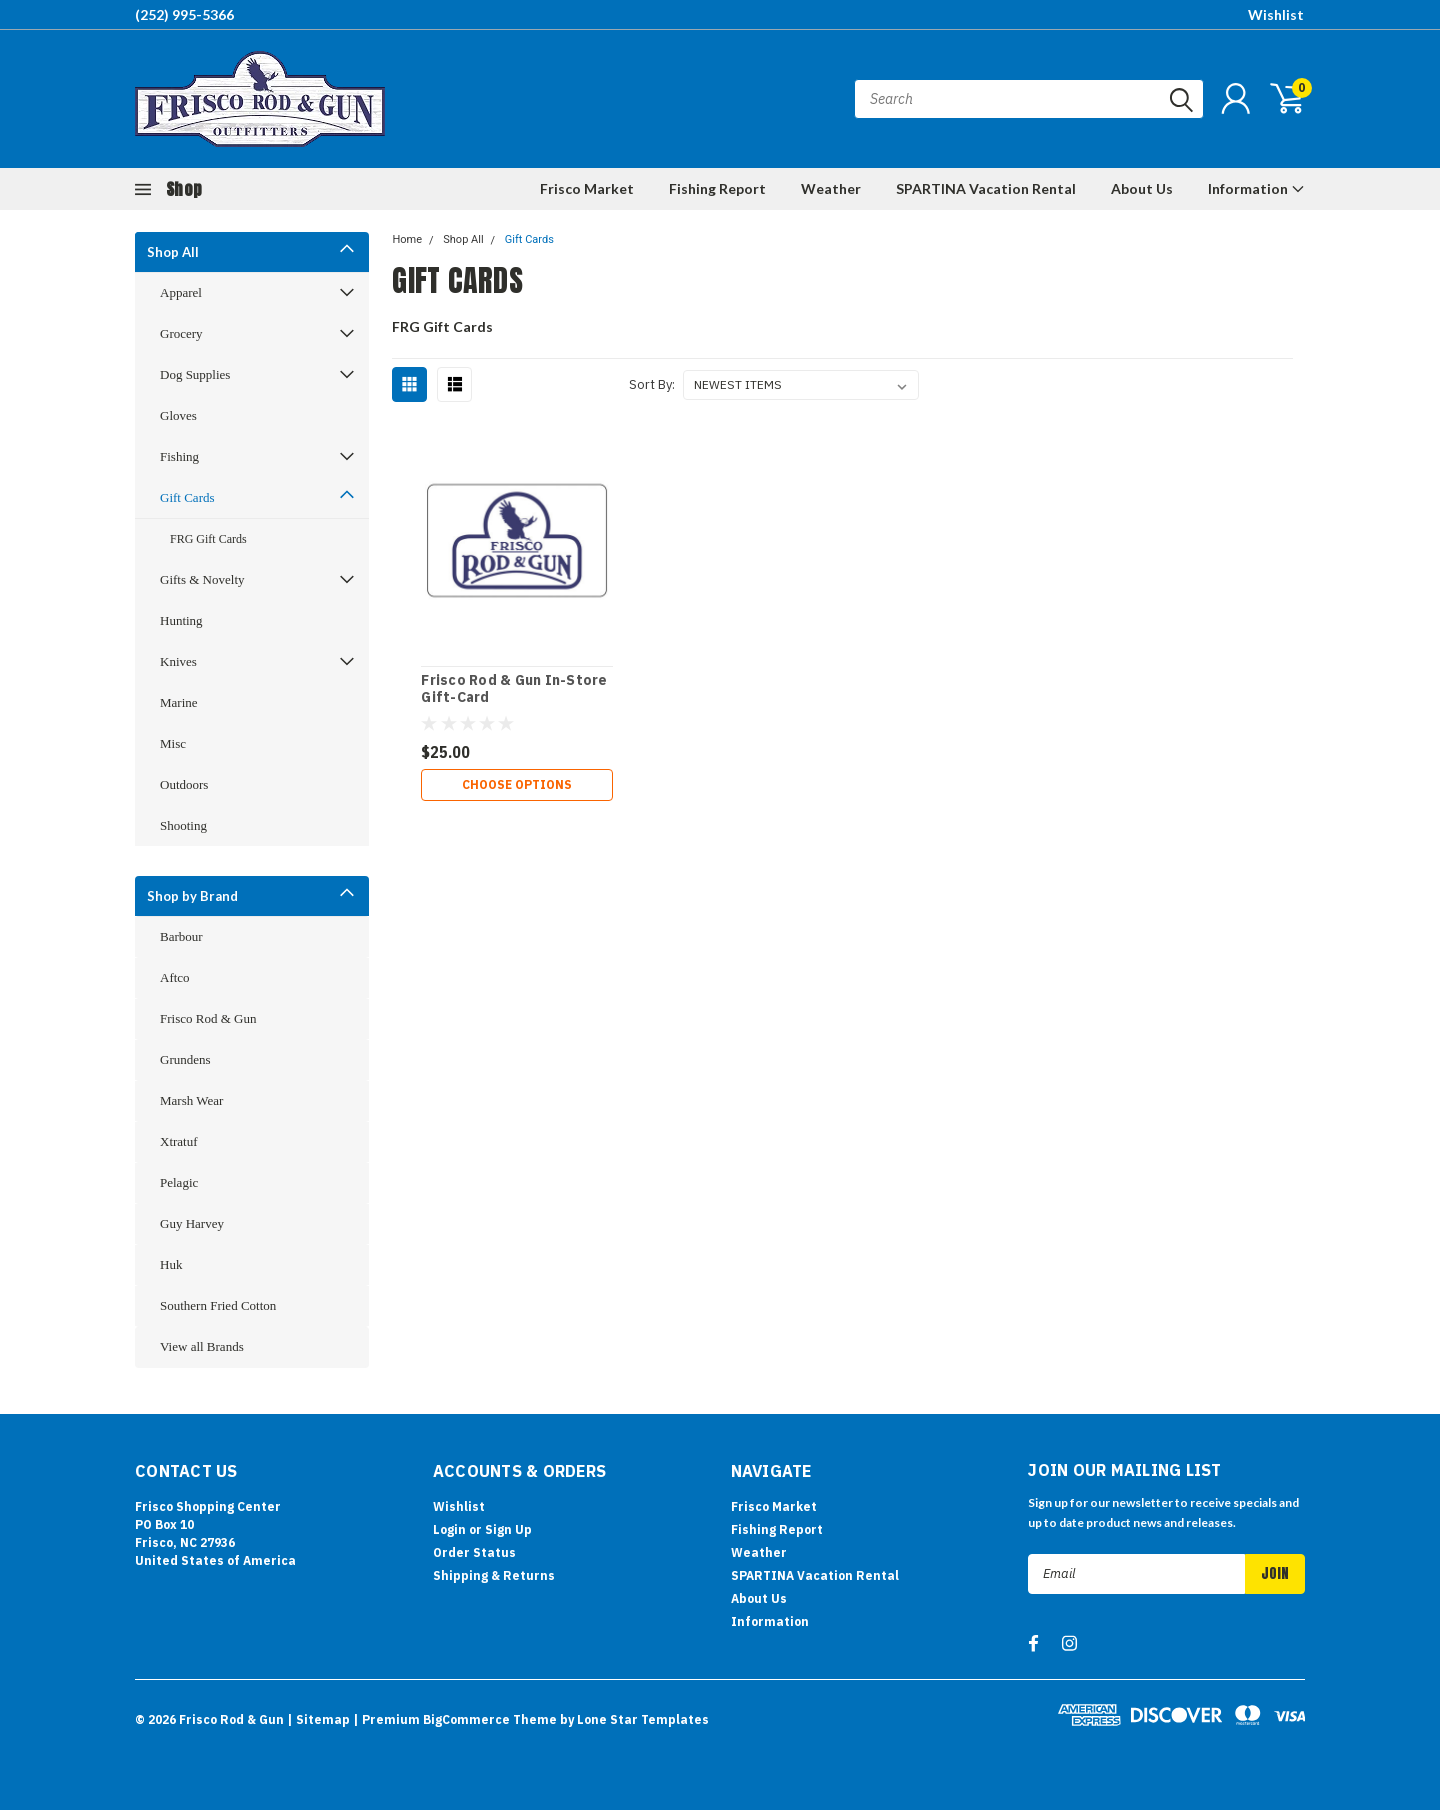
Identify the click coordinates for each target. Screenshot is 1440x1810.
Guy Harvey (192, 1223)
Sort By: (652, 384)
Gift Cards (187, 497)
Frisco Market (587, 188)
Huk (171, 1264)
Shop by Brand (192, 896)
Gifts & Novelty (202, 579)
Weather (831, 188)
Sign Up (508, 1529)
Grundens (185, 1059)
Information (1256, 188)
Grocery (181, 333)
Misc (173, 743)
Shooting (183, 825)
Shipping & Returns (494, 1575)
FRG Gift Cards (208, 539)
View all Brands (202, 1346)
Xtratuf (179, 1141)
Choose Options (517, 784)
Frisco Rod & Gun (208, 1018)
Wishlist (1276, 14)
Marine (179, 702)
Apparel (181, 292)
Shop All (173, 252)
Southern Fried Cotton (218, 1305)
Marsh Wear (191, 1100)
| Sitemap (318, 1719)
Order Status (474, 1552)
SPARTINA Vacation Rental (986, 188)
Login (449, 1529)
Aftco (175, 977)
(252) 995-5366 (184, 14)
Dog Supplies (195, 374)
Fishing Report (717, 188)
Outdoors (184, 784)
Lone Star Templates (643, 1719)
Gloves (178, 415)
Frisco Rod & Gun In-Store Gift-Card (514, 689)
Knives (178, 661)
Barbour (181, 936)
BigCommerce (466, 1719)
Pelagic (179, 1182)
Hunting (181, 620)
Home (407, 239)
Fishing (179, 456)
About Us (1142, 188)
